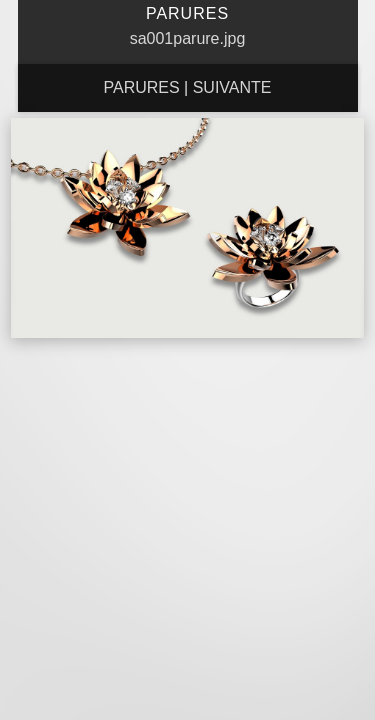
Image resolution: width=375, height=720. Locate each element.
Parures (141, 87)
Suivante (232, 87)
